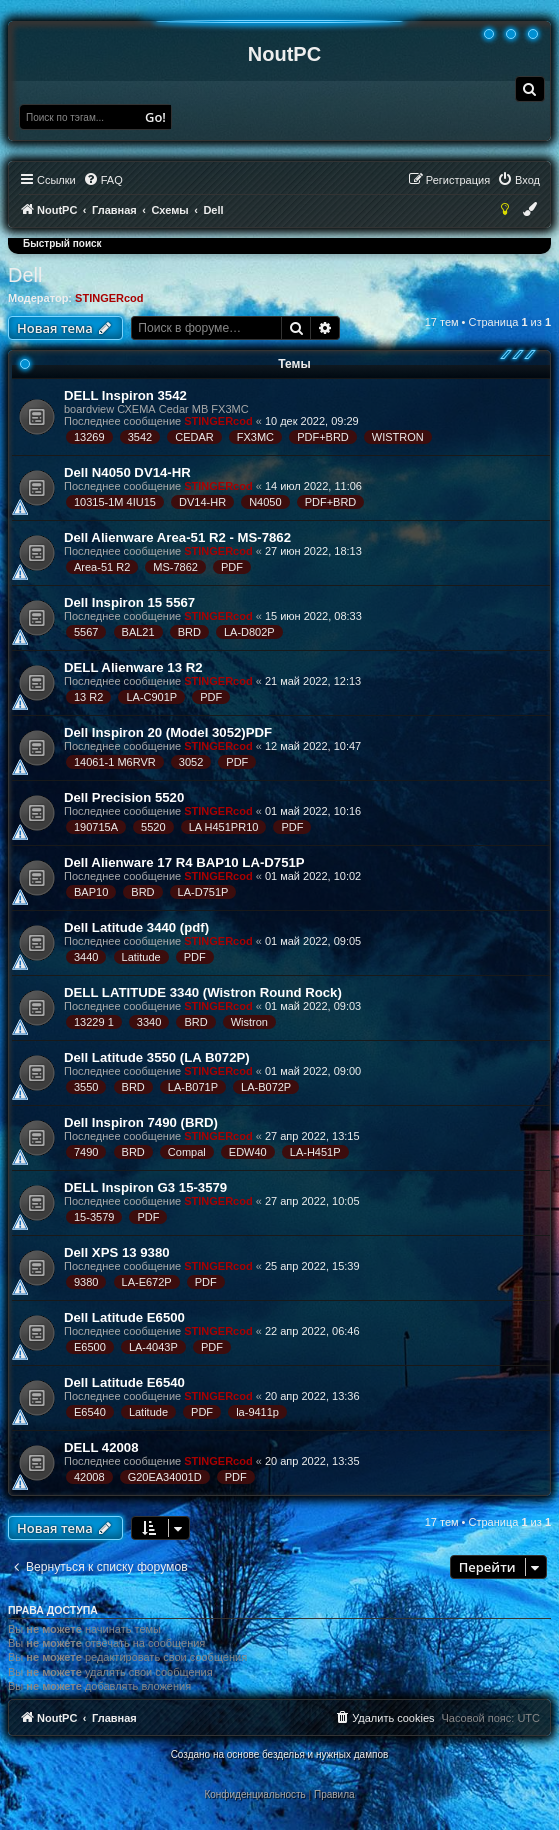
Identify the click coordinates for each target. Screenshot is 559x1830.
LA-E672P (147, 1282)
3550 (86, 1087)
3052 (191, 762)
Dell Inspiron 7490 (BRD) (141, 1122)
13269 (89, 437)
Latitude (141, 957)
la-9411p (257, 1412)
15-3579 (94, 1217)
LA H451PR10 (224, 827)
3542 (140, 437)
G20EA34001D (165, 1477)
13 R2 (88, 697)
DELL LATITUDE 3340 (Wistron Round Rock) (203, 992)
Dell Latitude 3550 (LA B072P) (157, 1057)
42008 (89, 1477)
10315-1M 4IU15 (115, 502)
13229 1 (94, 1022)
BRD (189, 632)
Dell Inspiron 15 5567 (129, 602)
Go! (155, 117)
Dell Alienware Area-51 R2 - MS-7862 (177, 537)
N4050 (265, 502)
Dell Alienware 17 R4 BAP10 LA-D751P (184, 862)
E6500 (90, 1347)
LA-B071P (193, 1087)
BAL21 (138, 632)
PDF (232, 567)
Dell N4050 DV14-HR (127, 472)
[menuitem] (530, 89)
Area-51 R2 (102, 567)
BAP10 (91, 892)
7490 (86, 1152)
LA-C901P (151, 697)
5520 (153, 827)
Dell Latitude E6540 (124, 1382)
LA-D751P (203, 892)
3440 (86, 957)
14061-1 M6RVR (115, 762)
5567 (86, 632)
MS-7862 (175, 567)
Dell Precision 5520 (124, 797)
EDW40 (248, 1152)
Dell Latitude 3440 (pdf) (136, 927)
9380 (86, 1282)
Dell (25, 275)
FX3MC (255, 437)
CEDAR (194, 437)
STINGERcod (109, 298)
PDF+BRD (323, 437)
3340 (149, 1022)
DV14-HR (202, 502)
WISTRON (398, 437)
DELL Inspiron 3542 (125, 395)
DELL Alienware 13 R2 (133, 667)
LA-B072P (266, 1087)
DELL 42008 (101, 1447)
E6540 (90, 1412)
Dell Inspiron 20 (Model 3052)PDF (168, 732)
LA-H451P (315, 1152)
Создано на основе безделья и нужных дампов (280, 1754)
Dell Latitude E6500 (124, 1317)
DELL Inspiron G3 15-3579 (145, 1187)
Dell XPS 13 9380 (117, 1252)
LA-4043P (153, 1347)
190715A (96, 827)
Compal (187, 1152)
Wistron (249, 1022)
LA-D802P (249, 632)
